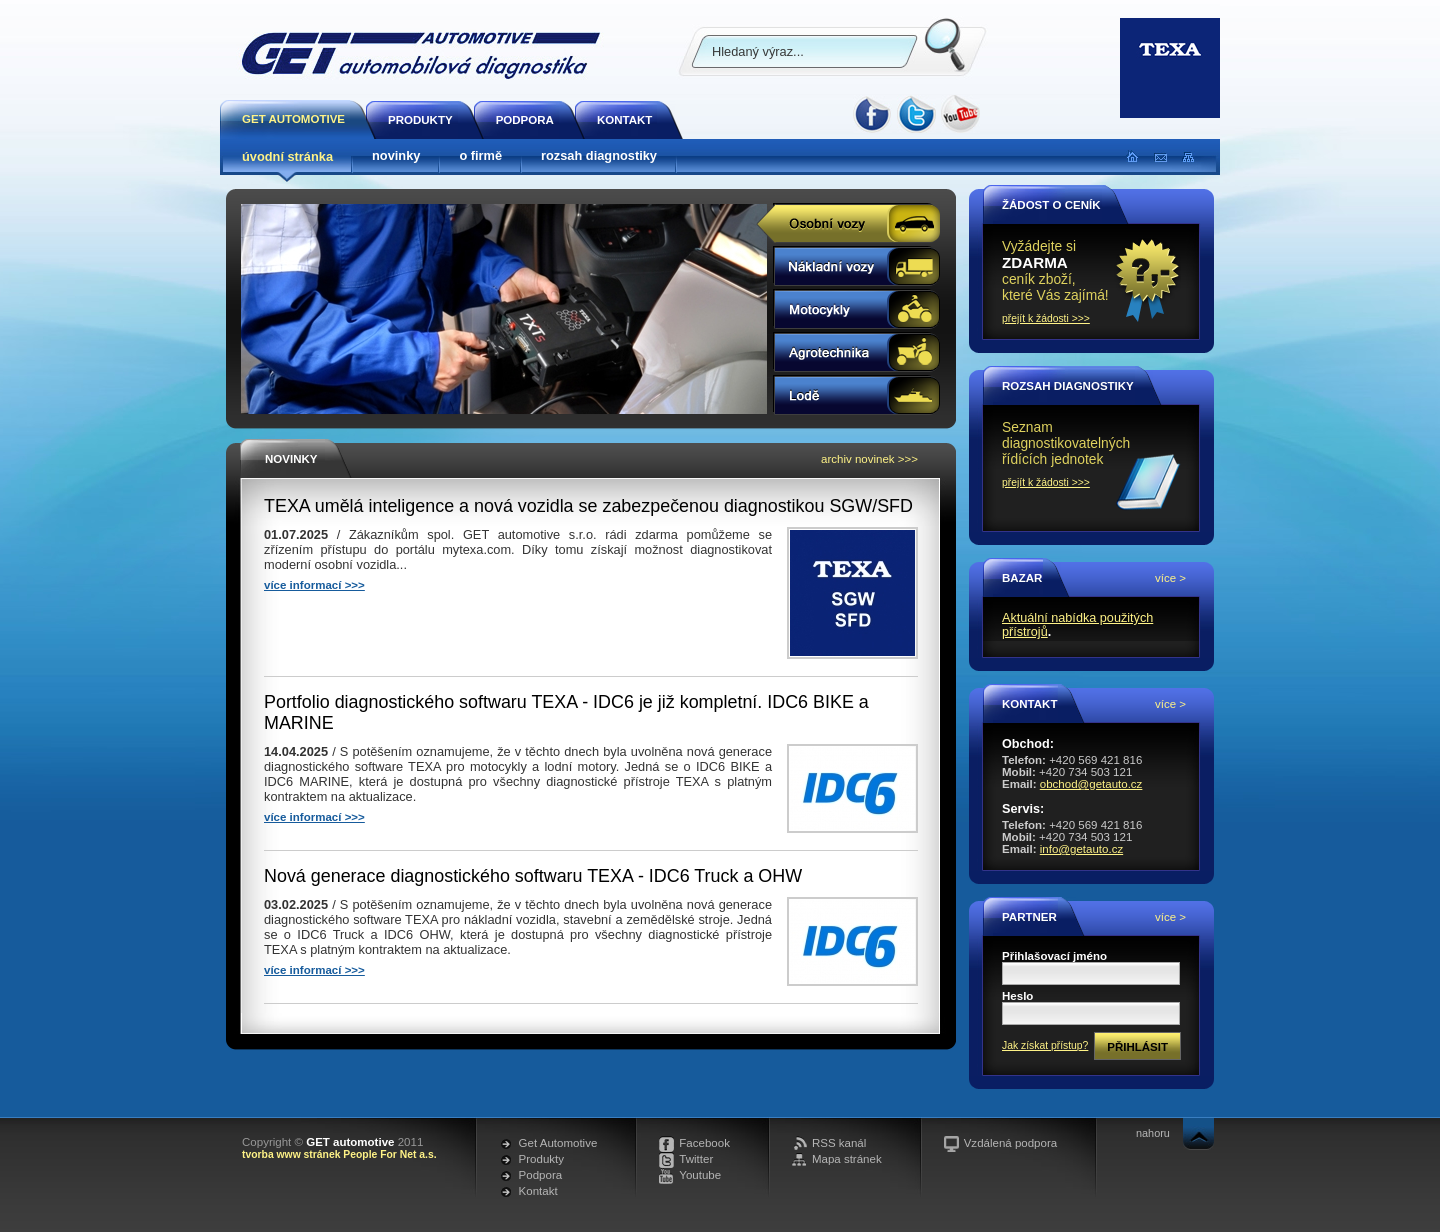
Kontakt (538, 1191)
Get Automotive (558, 1143)
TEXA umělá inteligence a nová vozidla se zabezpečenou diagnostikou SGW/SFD (588, 506)
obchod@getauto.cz (1091, 784)
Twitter (696, 1159)
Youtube (700, 1175)
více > (1170, 578)
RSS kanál (839, 1143)
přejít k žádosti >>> (1046, 318)
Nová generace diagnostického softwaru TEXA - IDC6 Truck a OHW (533, 876)
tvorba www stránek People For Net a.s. (339, 1154)
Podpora (541, 1175)
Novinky (291, 459)
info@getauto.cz (1081, 849)
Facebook (704, 1143)
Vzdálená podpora (1010, 1143)
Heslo (1017, 996)
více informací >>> (314, 585)
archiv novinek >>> (869, 459)
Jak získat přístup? (1045, 1045)
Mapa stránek (847, 1159)
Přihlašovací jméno (1054, 956)
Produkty (541, 1159)
